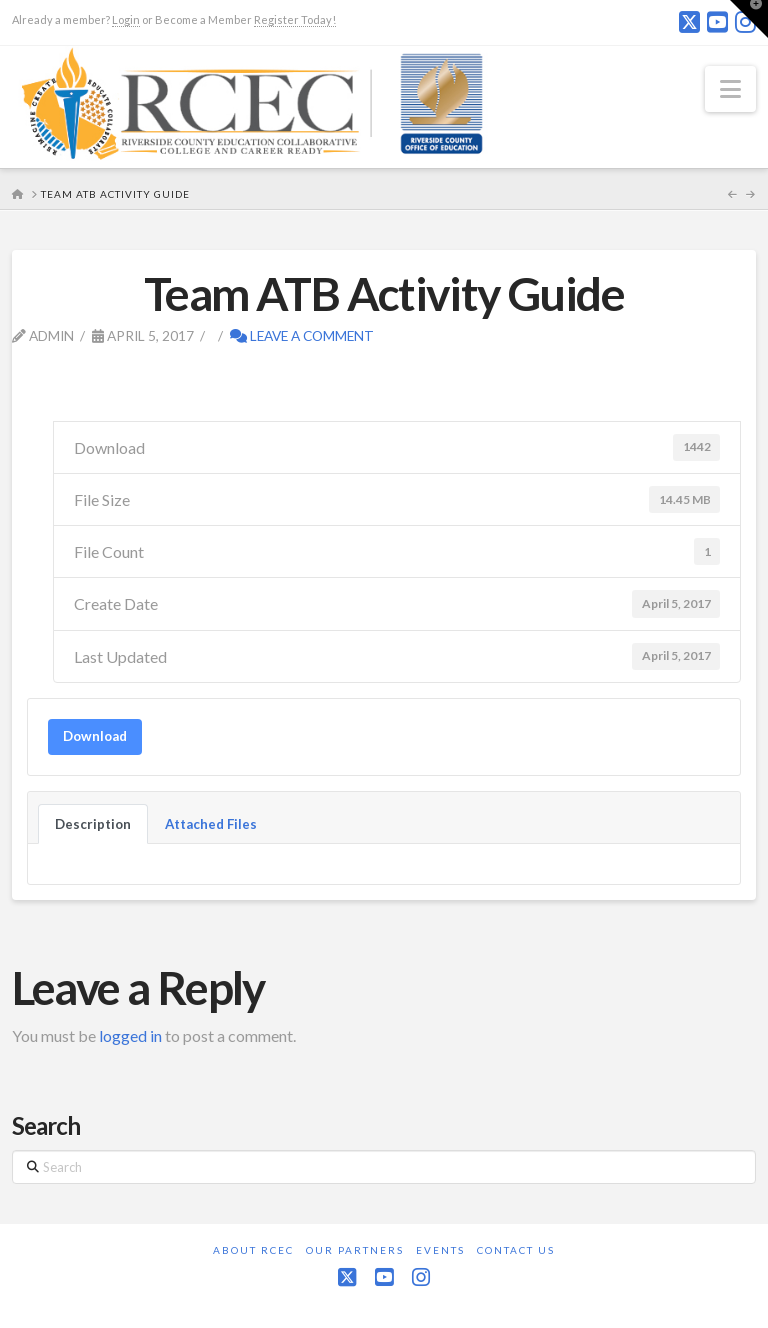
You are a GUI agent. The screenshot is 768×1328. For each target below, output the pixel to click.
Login (126, 19)
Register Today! (295, 19)
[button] (730, 89)
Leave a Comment (302, 335)
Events (440, 1250)
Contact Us (516, 1250)
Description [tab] (93, 824)
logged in (130, 1035)
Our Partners (355, 1250)
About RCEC (253, 1250)
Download (95, 736)
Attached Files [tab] (211, 824)
